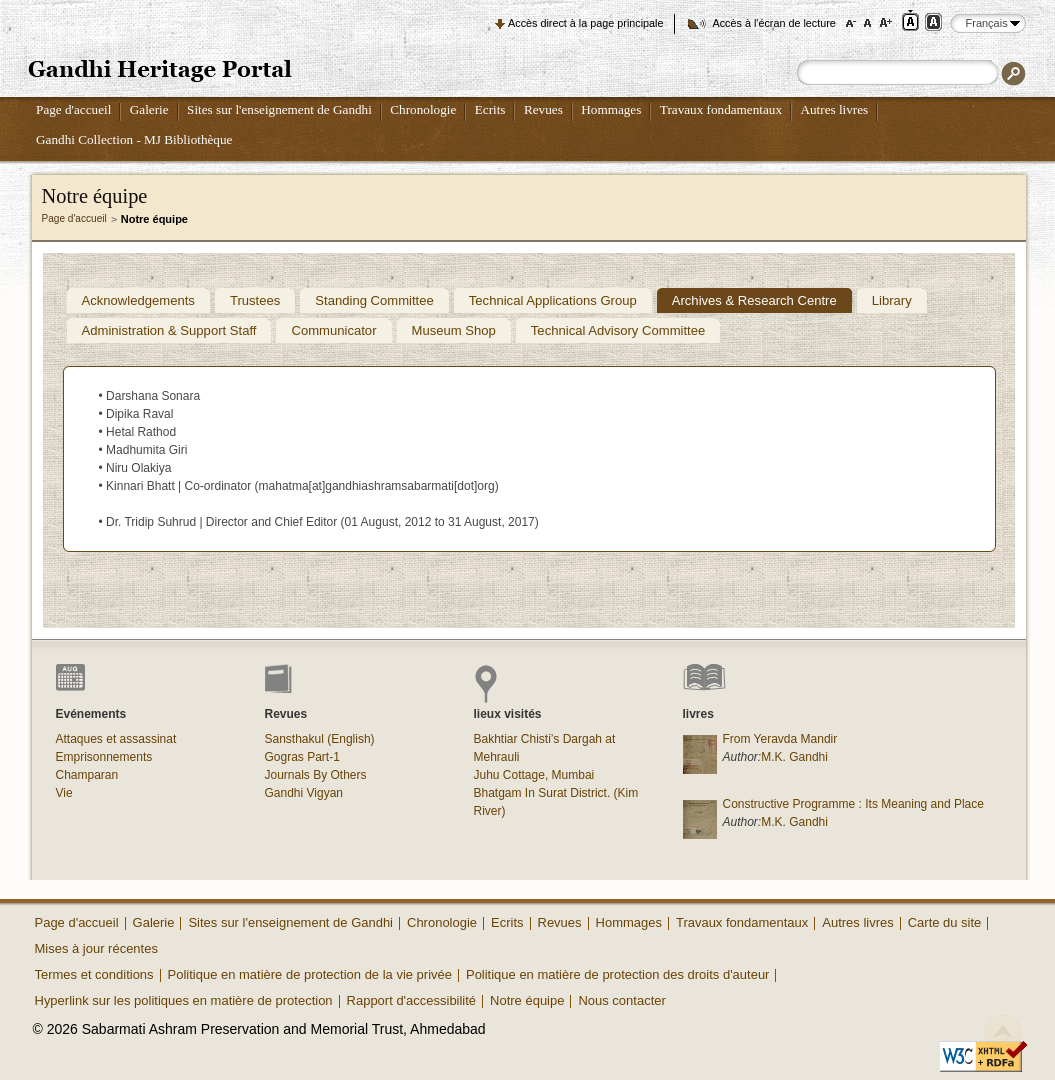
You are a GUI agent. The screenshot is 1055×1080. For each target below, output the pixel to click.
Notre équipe (527, 1000)
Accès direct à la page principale (585, 23)
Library (892, 300)
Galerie (149, 109)
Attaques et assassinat (116, 739)
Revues (543, 109)
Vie (64, 793)
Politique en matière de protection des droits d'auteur (617, 974)
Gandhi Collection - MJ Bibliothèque (134, 139)
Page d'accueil (73, 109)
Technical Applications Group (553, 300)
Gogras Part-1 (302, 757)
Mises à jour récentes (96, 948)
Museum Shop (454, 330)
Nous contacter (621, 1000)
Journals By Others (316, 775)
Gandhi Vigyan (304, 793)
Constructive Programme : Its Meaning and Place (853, 804)
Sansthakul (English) (320, 739)
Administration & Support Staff (169, 330)
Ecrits (490, 109)
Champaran (87, 775)
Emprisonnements (104, 757)
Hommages (611, 109)
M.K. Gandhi (794, 757)
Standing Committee (374, 300)
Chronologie (423, 109)
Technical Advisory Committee (618, 330)
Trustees (255, 300)
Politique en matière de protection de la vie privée (310, 974)
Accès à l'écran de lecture (774, 23)
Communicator (333, 330)
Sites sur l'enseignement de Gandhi (279, 109)
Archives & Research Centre (754, 300)
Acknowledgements (138, 300)
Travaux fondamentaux (721, 109)
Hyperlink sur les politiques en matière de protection (184, 1000)
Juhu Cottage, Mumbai (534, 775)
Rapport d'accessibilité (412, 1000)
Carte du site (945, 922)
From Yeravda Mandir (780, 739)
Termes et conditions (94, 974)
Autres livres (834, 109)
